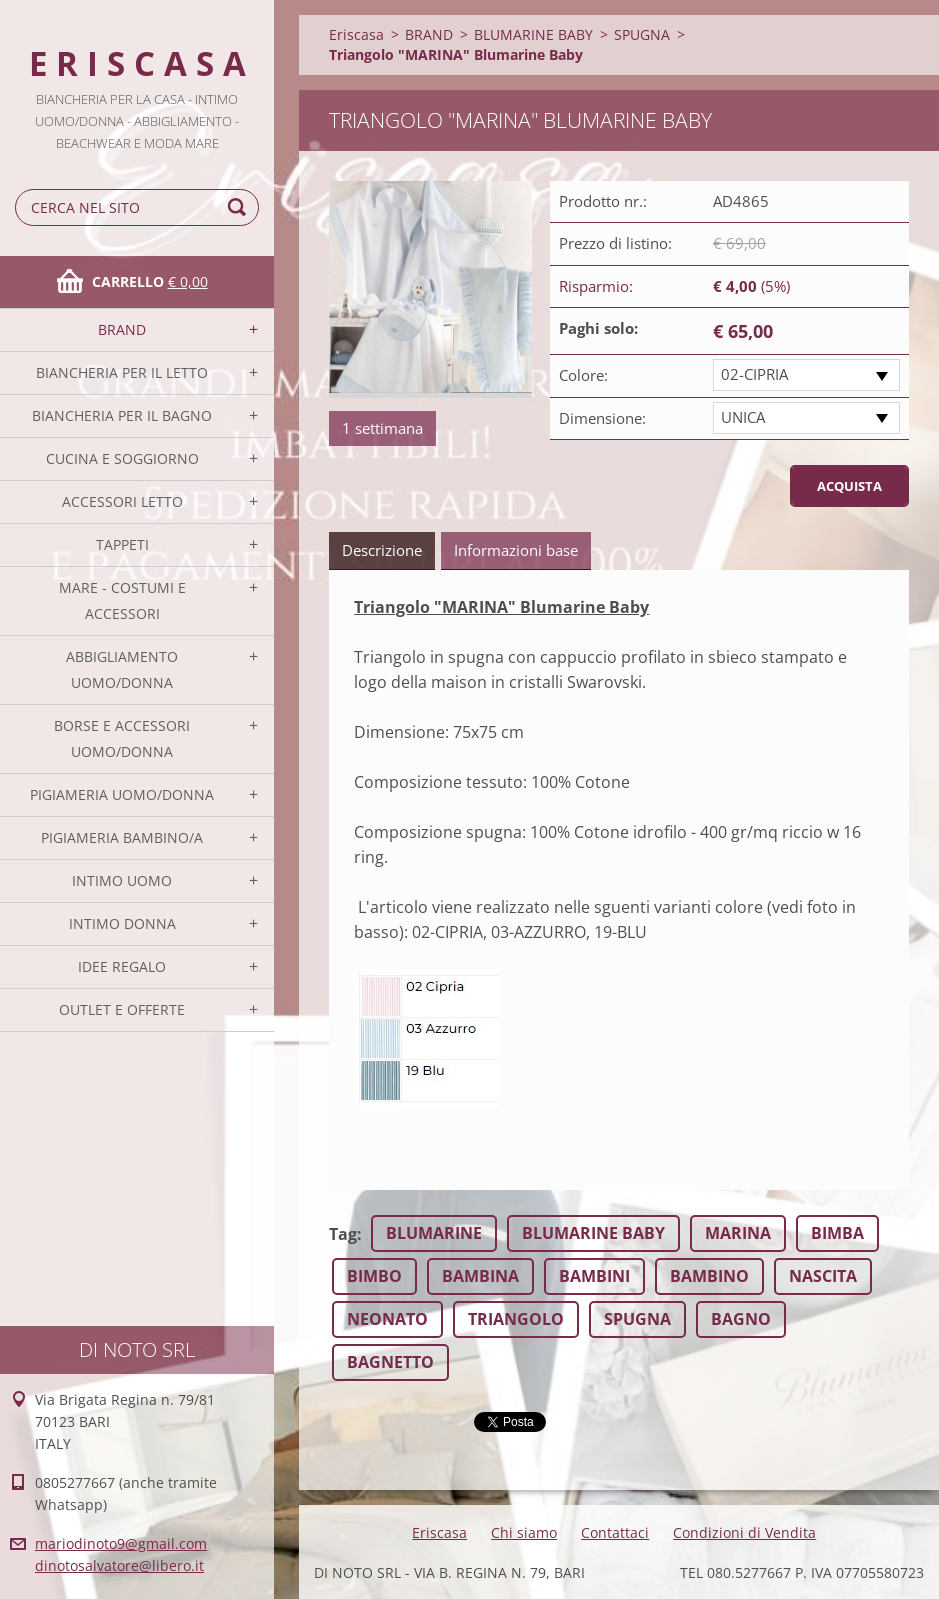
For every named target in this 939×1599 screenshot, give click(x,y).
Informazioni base (516, 550)
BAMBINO (709, 1276)
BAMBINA (480, 1276)
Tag (343, 1234)
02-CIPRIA (754, 374)
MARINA (738, 1233)
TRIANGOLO (516, 1319)
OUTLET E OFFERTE (122, 1009)
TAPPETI (122, 544)
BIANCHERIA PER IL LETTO (122, 372)
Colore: (583, 375)
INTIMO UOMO (122, 880)
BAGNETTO (390, 1362)
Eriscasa (356, 34)
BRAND (122, 329)
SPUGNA (642, 34)
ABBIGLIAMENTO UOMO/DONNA (122, 669)
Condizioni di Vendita (744, 1532)
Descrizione (382, 550)
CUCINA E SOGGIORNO (122, 458)
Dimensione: (602, 418)
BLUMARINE (434, 1233)
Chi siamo (524, 1532)
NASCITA (823, 1276)
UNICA (743, 417)
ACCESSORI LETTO (122, 501)
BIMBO (374, 1276)
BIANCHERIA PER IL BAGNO (122, 415)
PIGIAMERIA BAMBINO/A (122, 837)
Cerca (240, 207)
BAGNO (741, 1319)
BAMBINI (594, 1276)
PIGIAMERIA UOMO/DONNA (122, 794)
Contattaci (615, 1532)
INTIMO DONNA (122, 923)
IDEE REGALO (122, 966)
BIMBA (837, 1233)
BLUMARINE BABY (533, 34)
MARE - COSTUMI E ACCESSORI (122, 600)
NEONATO (387, 1319)
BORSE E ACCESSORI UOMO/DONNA (122, 738)
